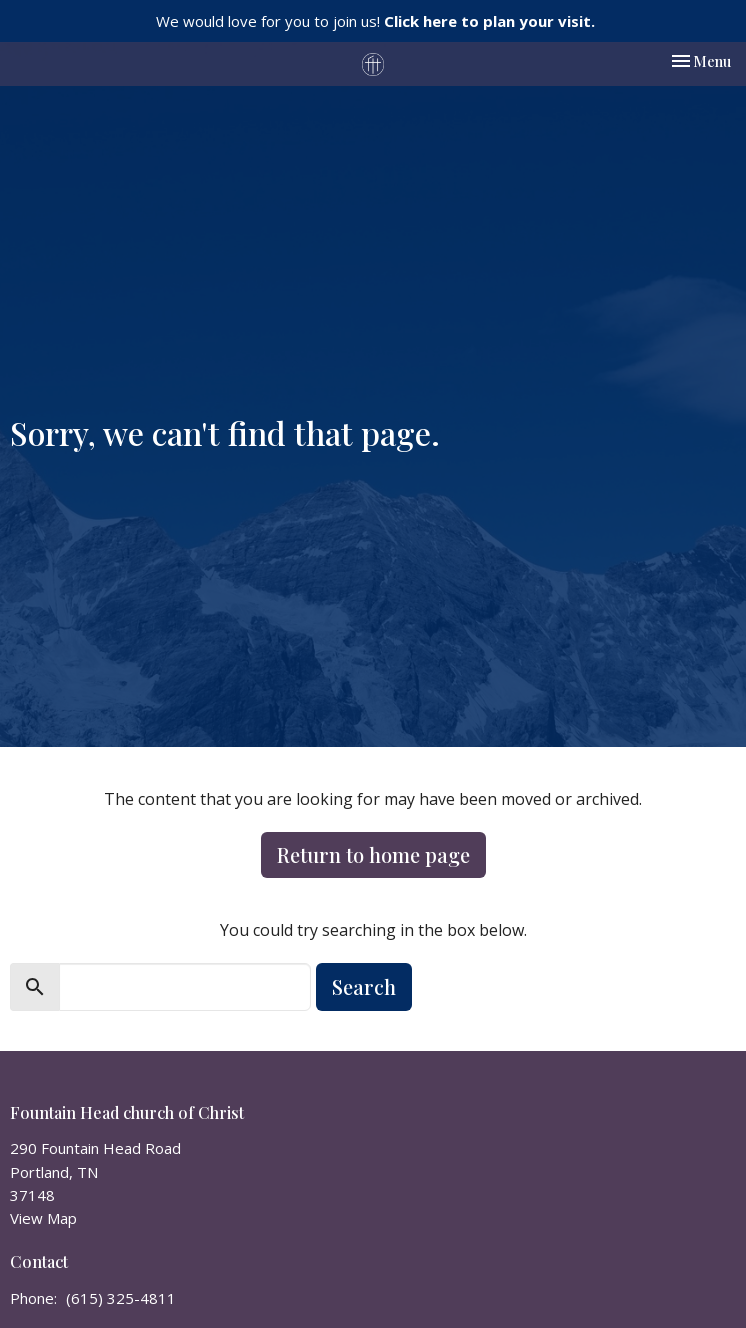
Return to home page (373, 854)
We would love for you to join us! (375, 21)
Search (364, 986)
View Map (43, 1218)
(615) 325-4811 (121, 1298)
